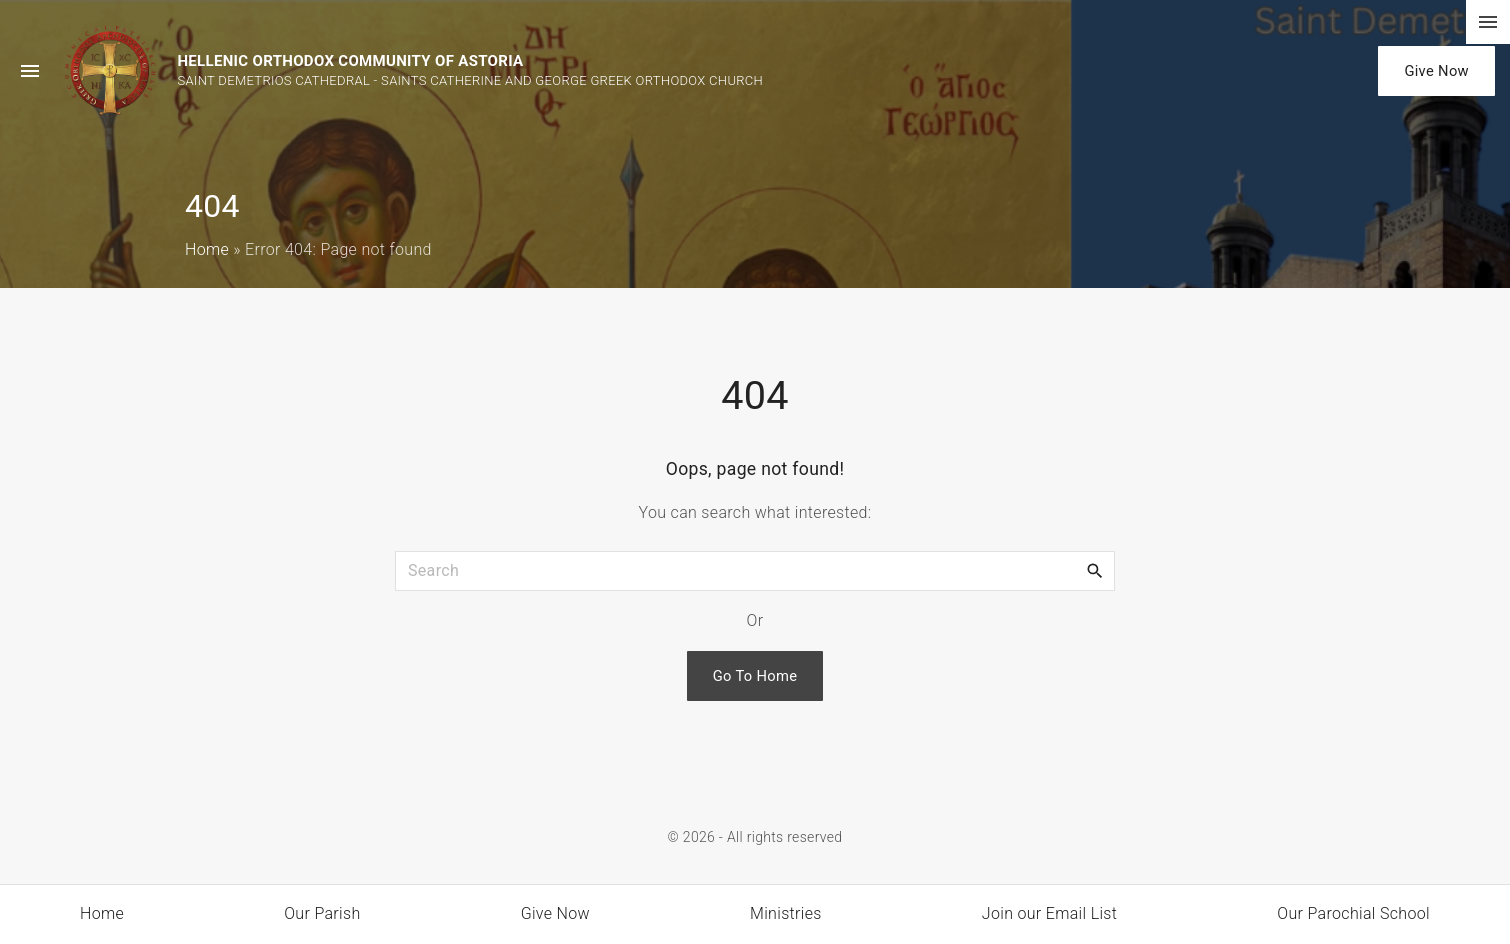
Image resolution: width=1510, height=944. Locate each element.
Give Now (1436, 71)
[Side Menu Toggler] (30, 71)
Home (207, 249)
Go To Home (755, 676)
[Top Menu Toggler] (1488, 22)
